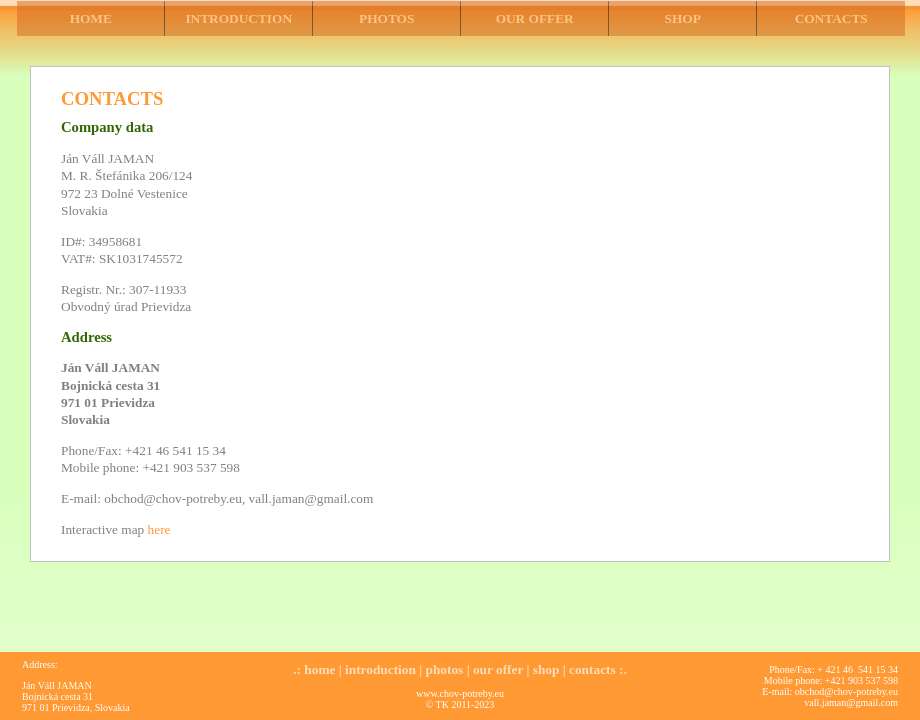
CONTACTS (831, 18)
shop (546, 669)
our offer (498, 669)
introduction (380, 669)
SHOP (683, 18)
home (319, 669)
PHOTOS (386, 18)
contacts (592, 669)
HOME (91, 18)
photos (445, 669)
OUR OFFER (535, 18)
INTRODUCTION (238, 18)
